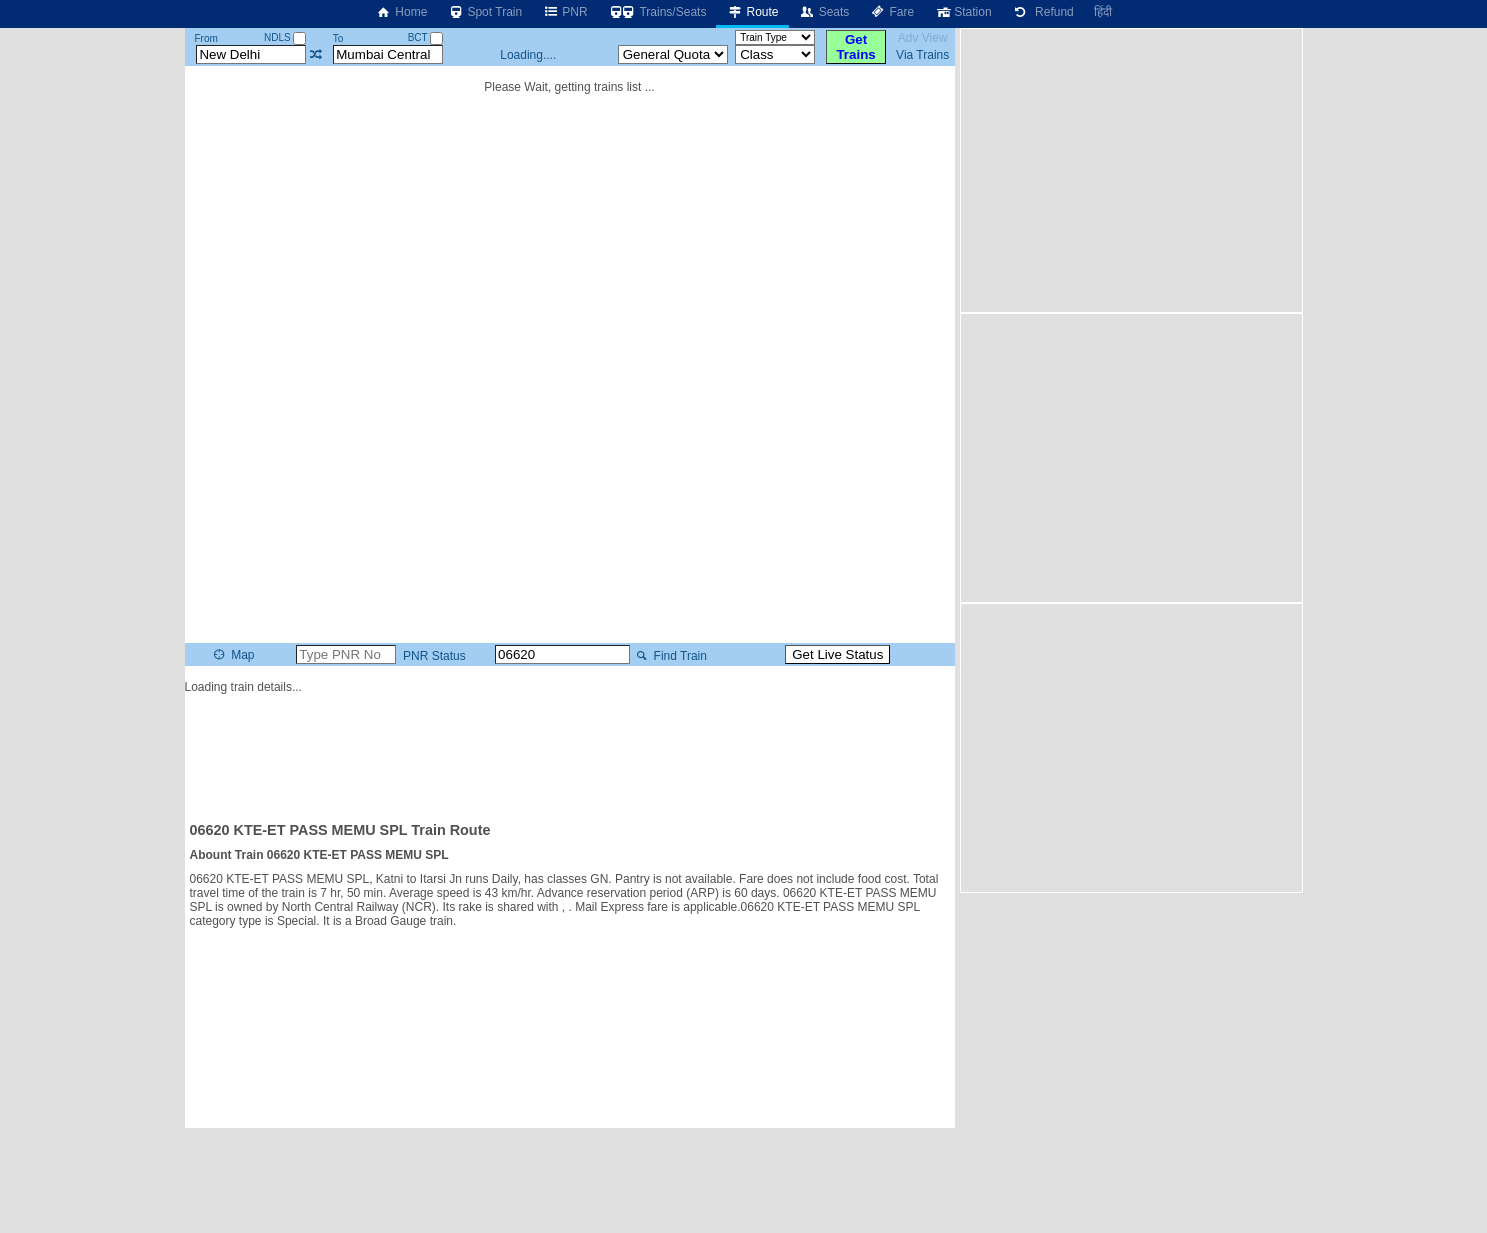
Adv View (923, 38)
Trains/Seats (657, 12)
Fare (891, 12)
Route (752, 12)
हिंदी (1103, 12)
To (338, 38)
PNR (564, 12)
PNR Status (433, 656)
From (205, 38)
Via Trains (922, 55)
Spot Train (484, 12)
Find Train (669, 656)
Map (232, 655)
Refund (1043, 12)
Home (401, 12)
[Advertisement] (570, 749)
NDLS (285, 37)
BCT (426, 37)
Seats (824, 12)
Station (962, 12)
